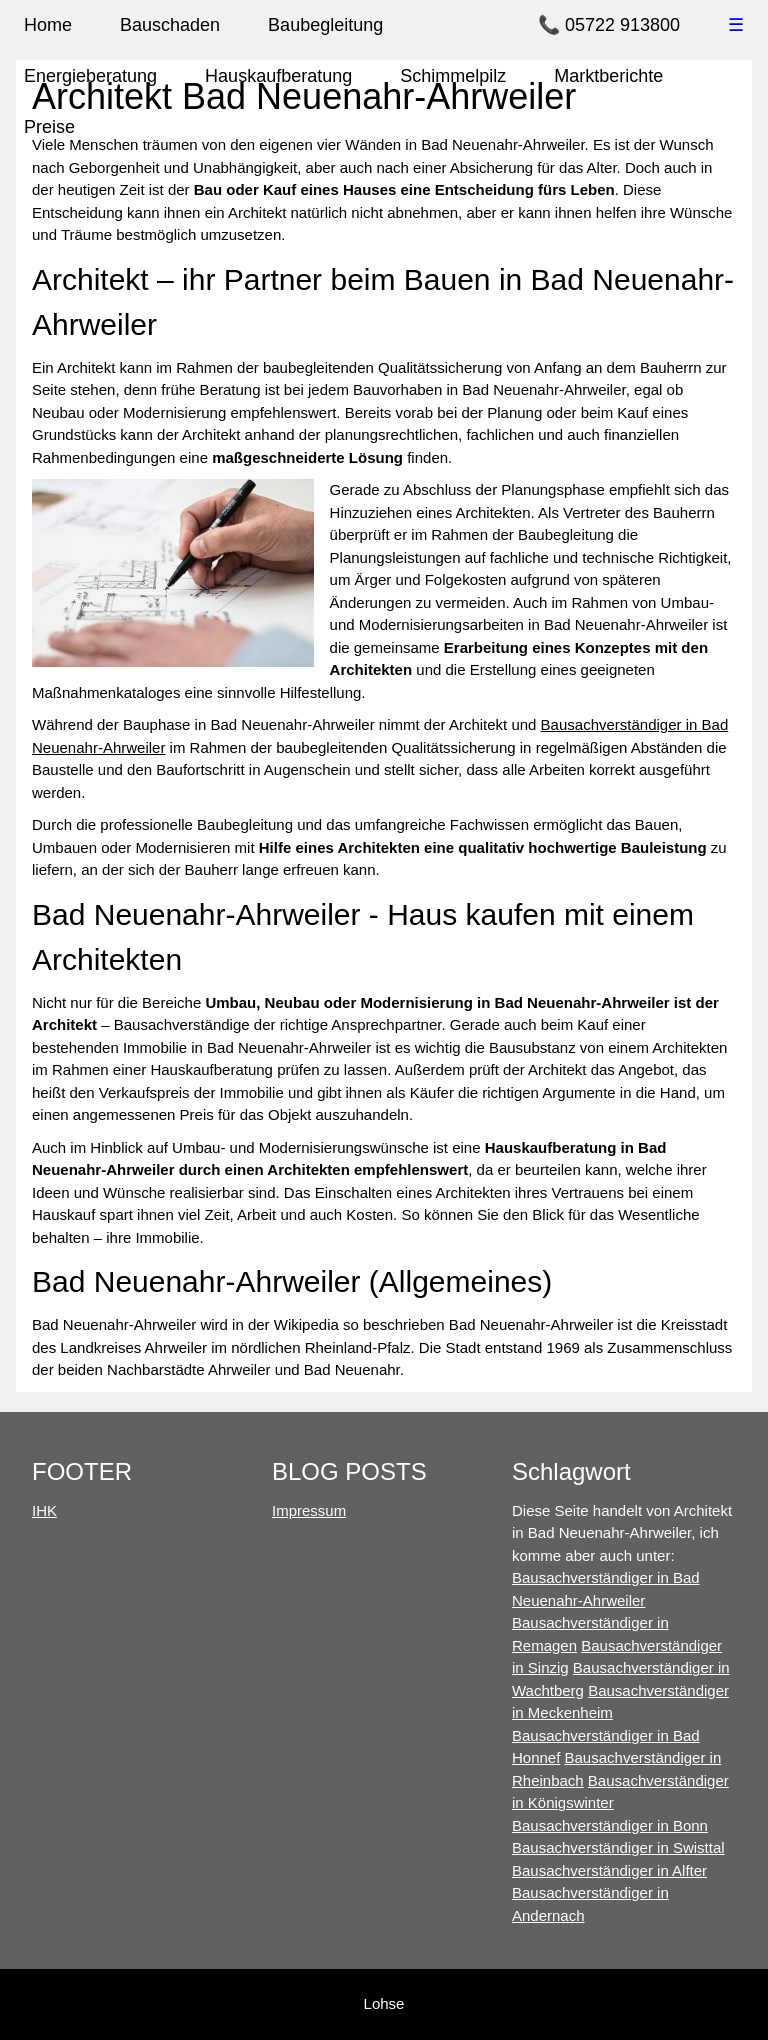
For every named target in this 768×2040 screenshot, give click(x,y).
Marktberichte (608, 76)
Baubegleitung (325, 25)
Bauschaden (170, 25)
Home (48, 25)
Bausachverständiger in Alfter (609, 1870)
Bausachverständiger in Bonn (610, 1825)
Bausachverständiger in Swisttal (618, 1847)
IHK (44, 1510)
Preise (49, 127)
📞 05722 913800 (609, 25)
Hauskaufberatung (278, 76)
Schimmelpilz (453, 76)
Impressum (309, 1510)
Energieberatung (90, 76)
